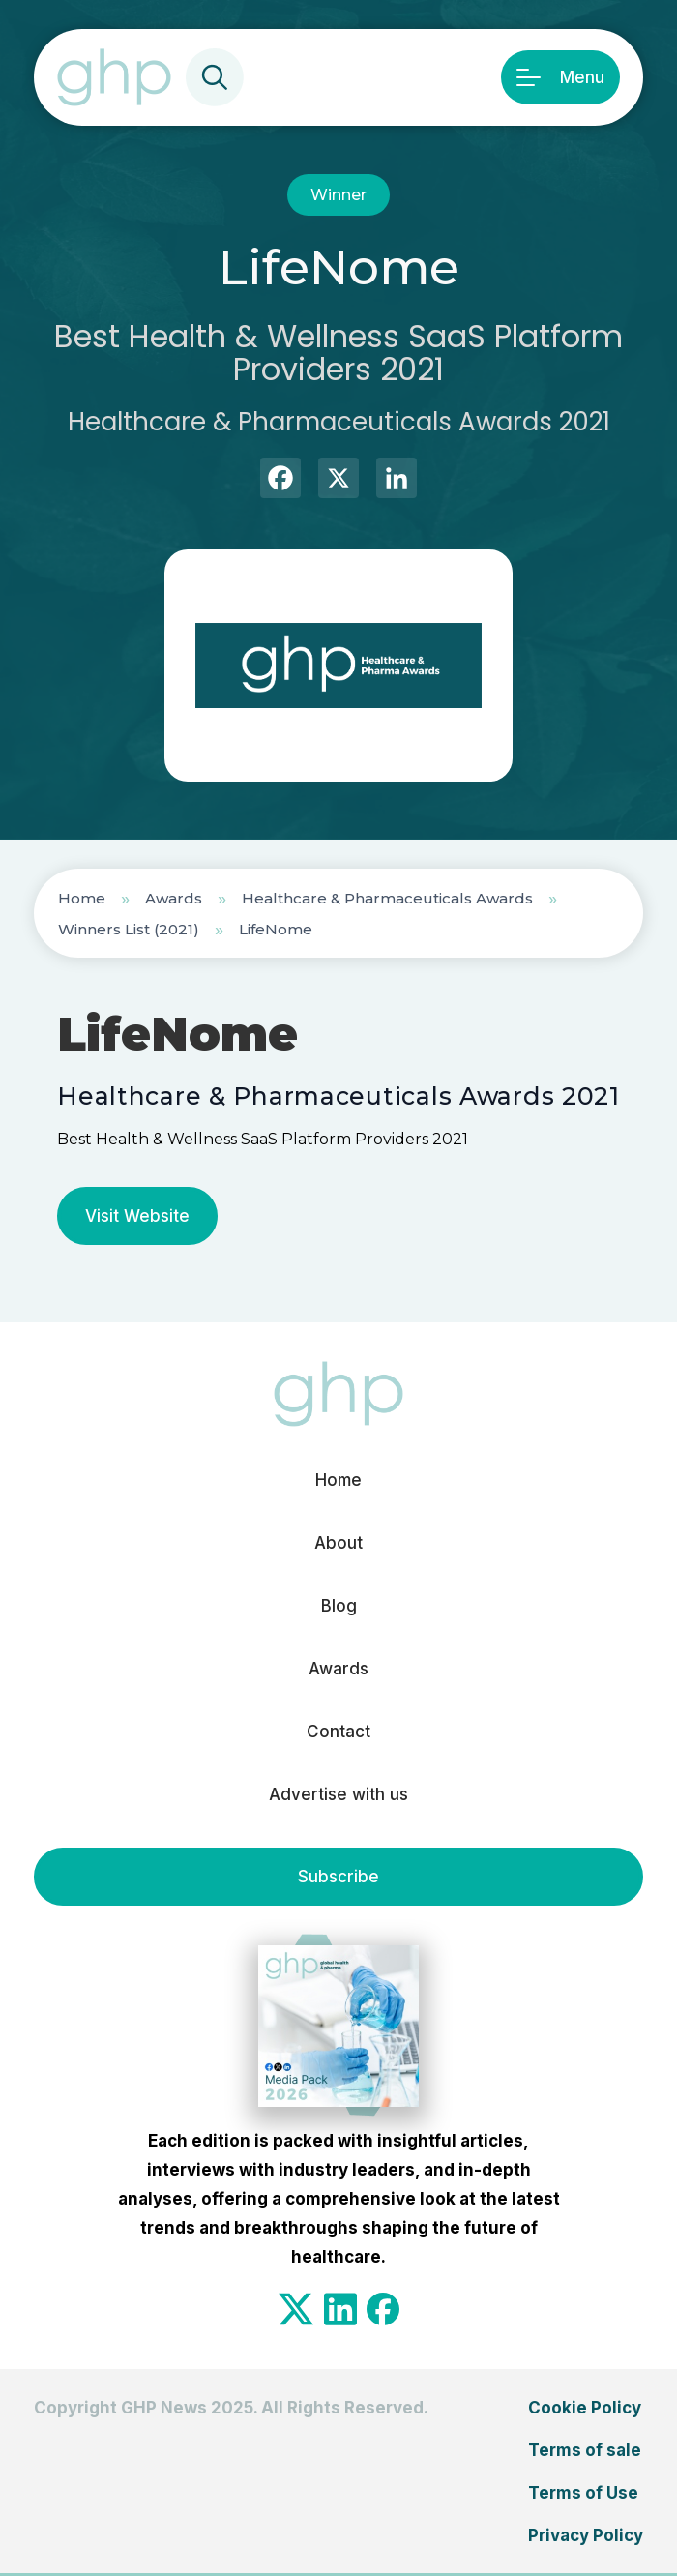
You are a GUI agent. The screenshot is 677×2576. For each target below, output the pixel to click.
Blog (339, 1605)
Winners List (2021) (128, 929)
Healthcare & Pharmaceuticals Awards (387, 898)
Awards (173, 898)
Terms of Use (583, 2492)
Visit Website (137, 1216)
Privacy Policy (585, 2535)
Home (81, 898)
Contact (338, 1731)
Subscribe (338, 1876)
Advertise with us (338, 1794)
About (338, 1543)
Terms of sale (584, 2450)
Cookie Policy (584, 2407)
